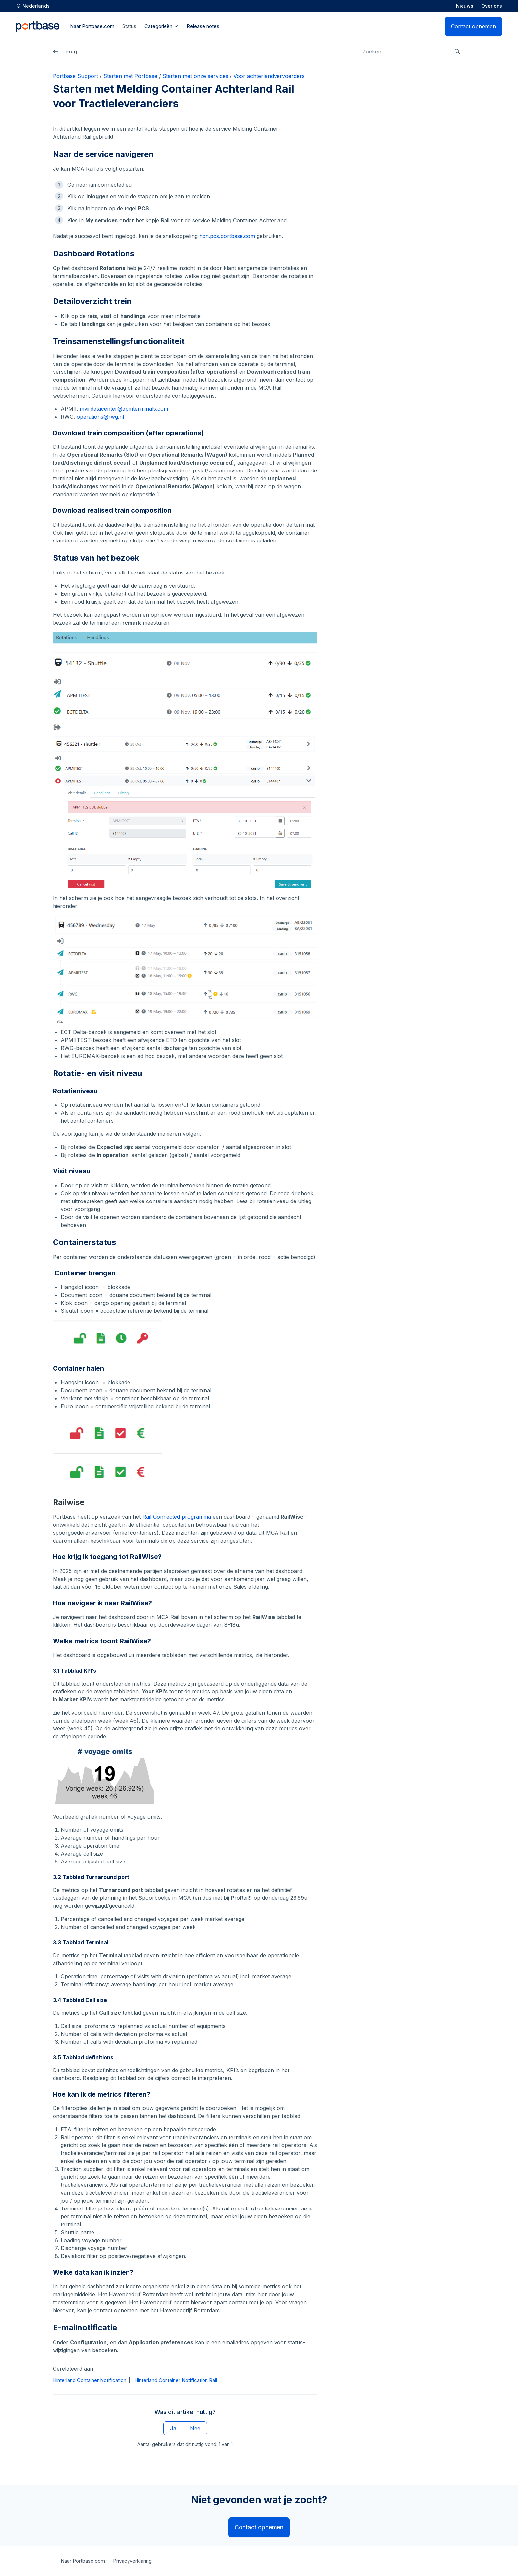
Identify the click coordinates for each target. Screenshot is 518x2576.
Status (129, 26)
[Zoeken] (411, 52)
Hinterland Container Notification (89, 2380)
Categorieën (161, 26)
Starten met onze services (195, 76)
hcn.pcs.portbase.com (227, 236)
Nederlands (36, 5)
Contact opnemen (473, 26)
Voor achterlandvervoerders (269, 76)
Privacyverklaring (132, 2561)
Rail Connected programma (176, 1517)
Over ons (491, 5)
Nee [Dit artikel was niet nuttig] (195, 2428)
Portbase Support (75, 76)
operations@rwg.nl (100, 417)
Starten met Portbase (130, 76)
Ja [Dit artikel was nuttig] (173, 2428)
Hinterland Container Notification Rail (175, 2380)
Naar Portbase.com (83, 2561)
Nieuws (464, 5)
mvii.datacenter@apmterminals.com (124, 409)
